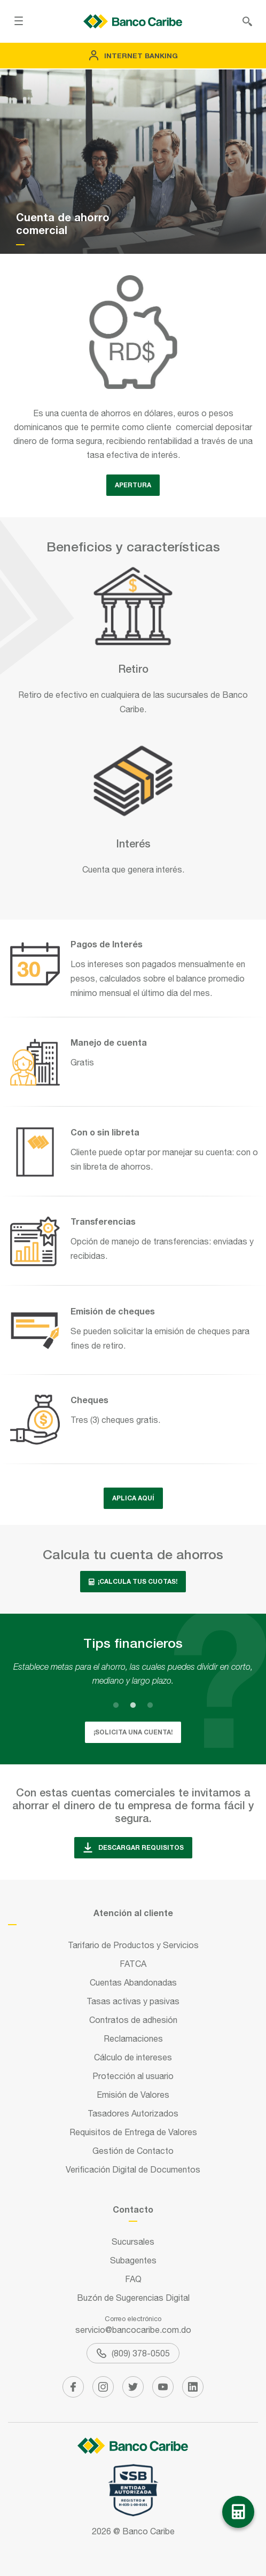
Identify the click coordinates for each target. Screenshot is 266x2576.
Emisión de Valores (133, 2094)
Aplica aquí (133, 1498)
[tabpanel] (133, 1673)
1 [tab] (116, 1704)
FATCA (133, 1963)
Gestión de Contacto (133, 2150)
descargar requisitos (133, 1847)
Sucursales (133, 2241)
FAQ (133, 2279)
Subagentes (133, 2260)
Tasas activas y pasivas (133, 2001)
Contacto (133, 2209)
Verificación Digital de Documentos (133, 2169)
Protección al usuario (133, 2076)
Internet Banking (133, 55)
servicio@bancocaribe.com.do (133, 2329)
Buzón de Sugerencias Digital (133, 2297)
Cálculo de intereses (133, 2057)
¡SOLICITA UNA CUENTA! (133, 1732)
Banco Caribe (148, 2531)
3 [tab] (150, 1704)
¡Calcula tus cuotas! (133, 1581)
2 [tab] (133, 1704)
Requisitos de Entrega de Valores (133, 2132)
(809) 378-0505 (133, 2353)
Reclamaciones (133, 2038)
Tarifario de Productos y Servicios (133, 1945)
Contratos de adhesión (133, 2020)
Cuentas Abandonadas (133, 1982)
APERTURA (133, 485)
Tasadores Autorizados (133, 2113)
